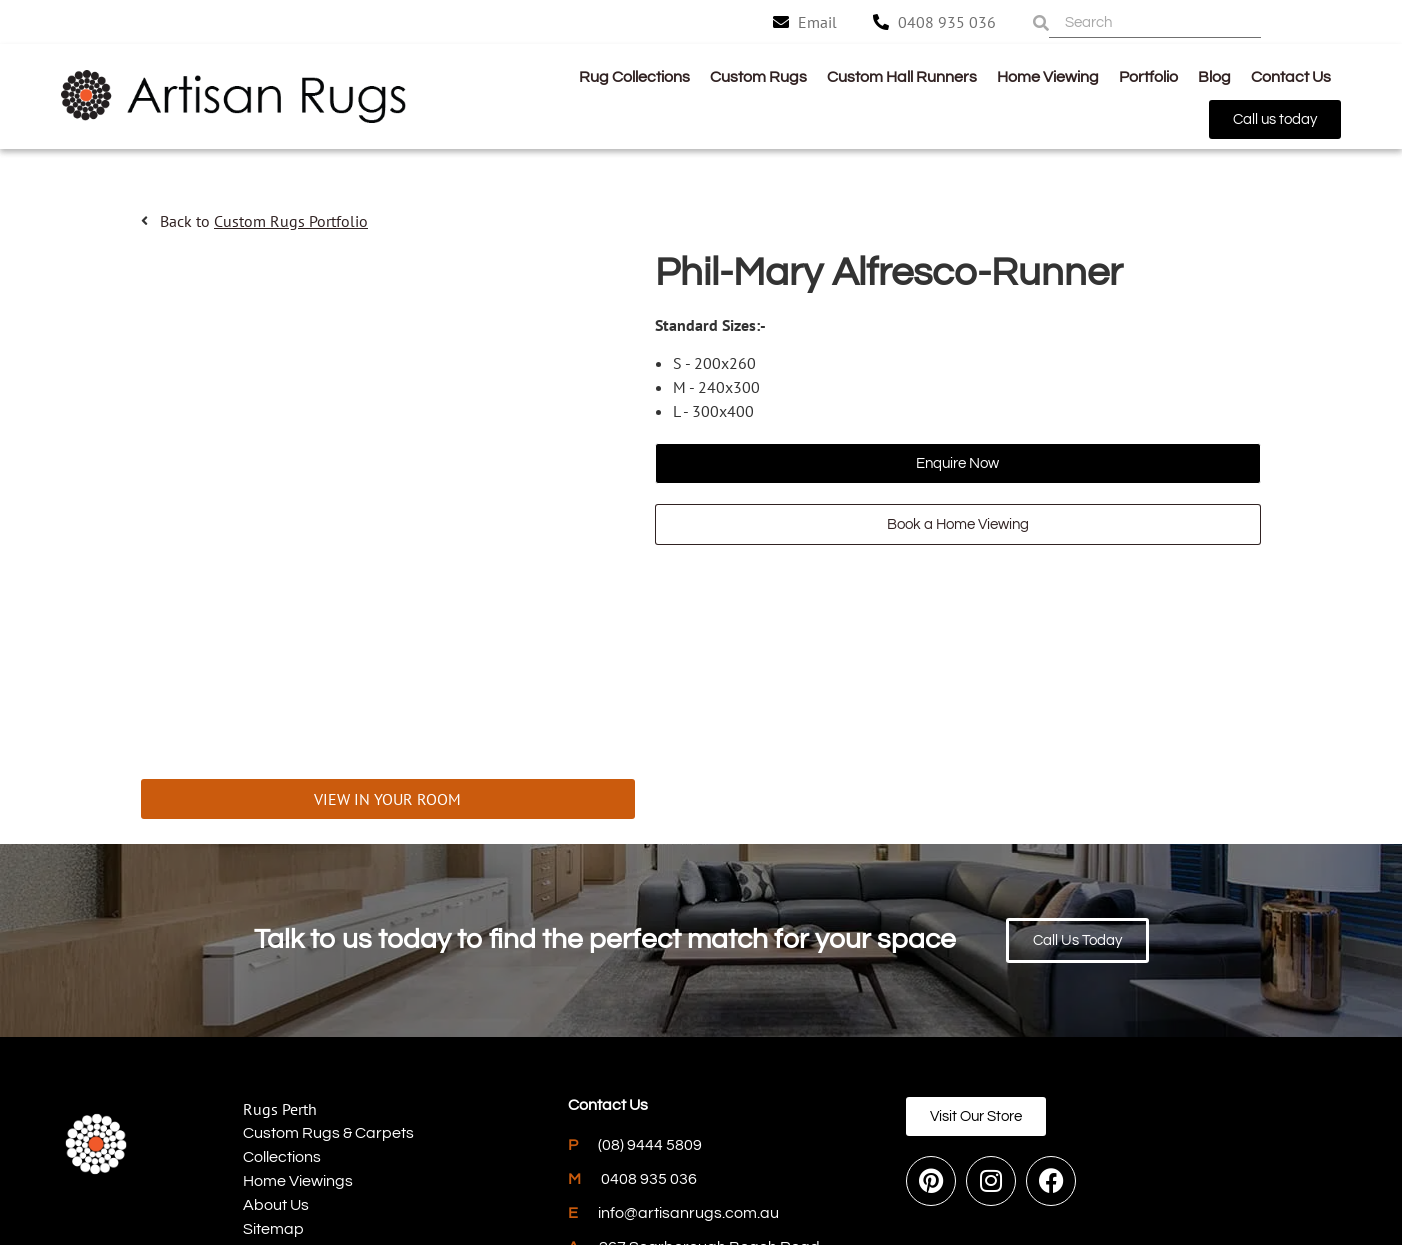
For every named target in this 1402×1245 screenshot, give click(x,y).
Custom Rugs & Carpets (328, 1009)
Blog (1214, 77)
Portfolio (1148, 77)
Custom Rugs (758, 77)
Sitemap (273, 1105)
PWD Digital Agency (1173, 1173)
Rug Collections (634, 77)
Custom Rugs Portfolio (291, 221)
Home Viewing (1048, 77)
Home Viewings (298, 1057)
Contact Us (1291, 77)
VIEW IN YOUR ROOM (387, 675)
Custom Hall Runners (902, 77)
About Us (276, 1081)
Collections (282, 1033)
